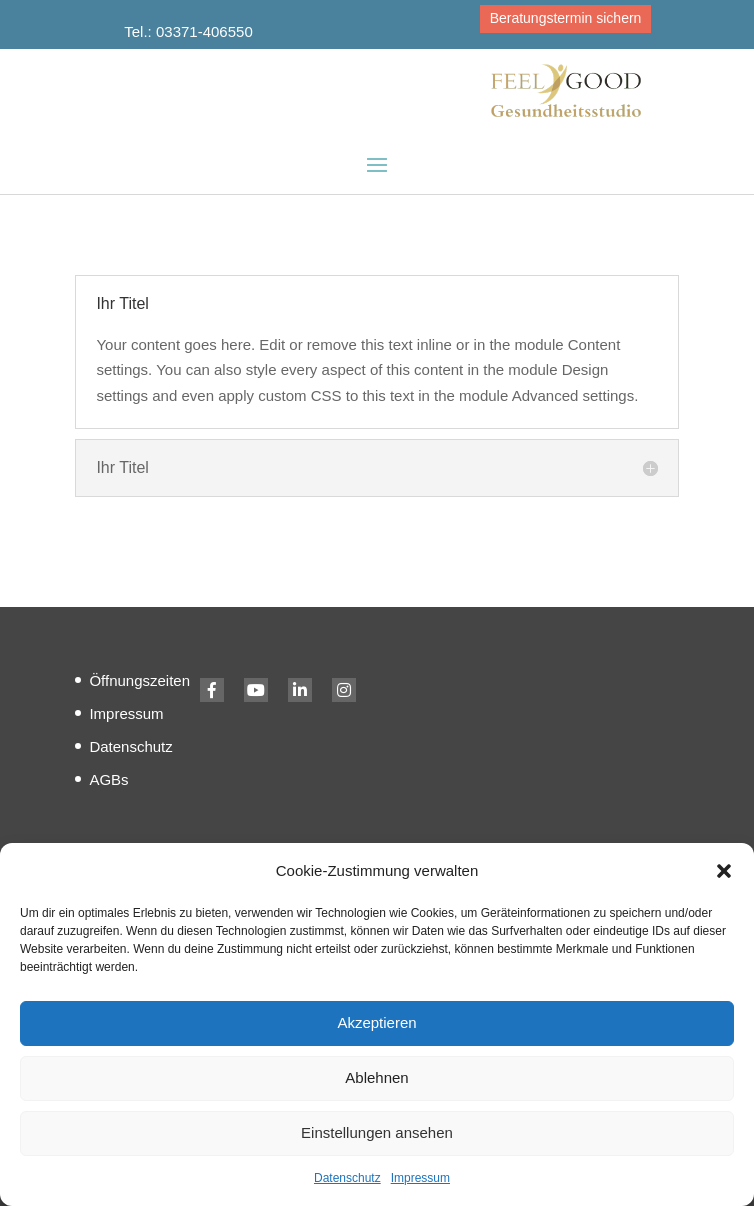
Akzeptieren (376, 1022)
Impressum (420, 1178)
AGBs (108, 779)
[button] (724, 871)
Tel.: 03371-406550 (188, 31)
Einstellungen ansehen (377, 1132)
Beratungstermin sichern (566, 18)
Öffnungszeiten (139, 680)
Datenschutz (347, 1178)
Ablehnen (376, 1077)
